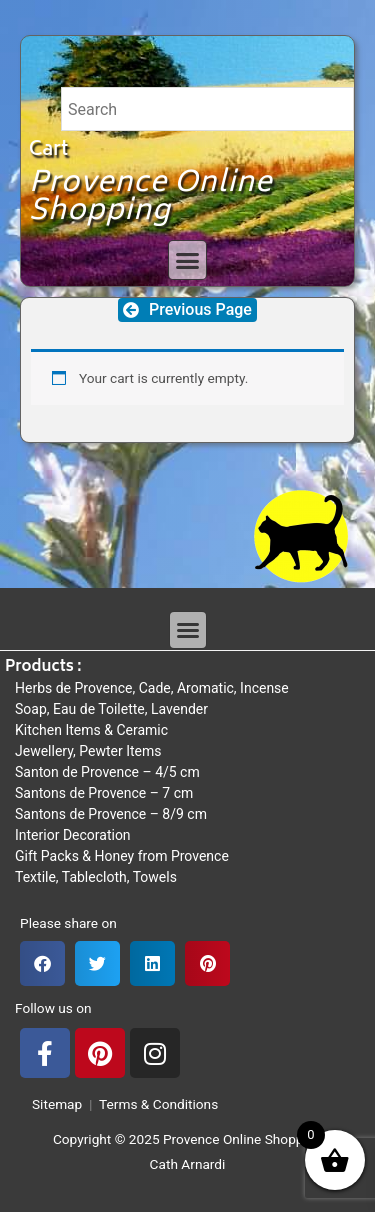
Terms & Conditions (158, 1104)
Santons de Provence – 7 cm (104, 793)
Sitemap (53, 1104)
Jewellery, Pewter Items (88, 751)
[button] (188, 260)
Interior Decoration (73, 835)
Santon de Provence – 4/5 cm (107, 772)
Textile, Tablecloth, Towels (96, 877)
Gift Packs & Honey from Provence (122, 856)
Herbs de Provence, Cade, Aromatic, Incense (152, 688)
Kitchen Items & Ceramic (91, 730)
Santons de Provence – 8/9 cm (111, 814)
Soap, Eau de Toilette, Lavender (111, 709)
